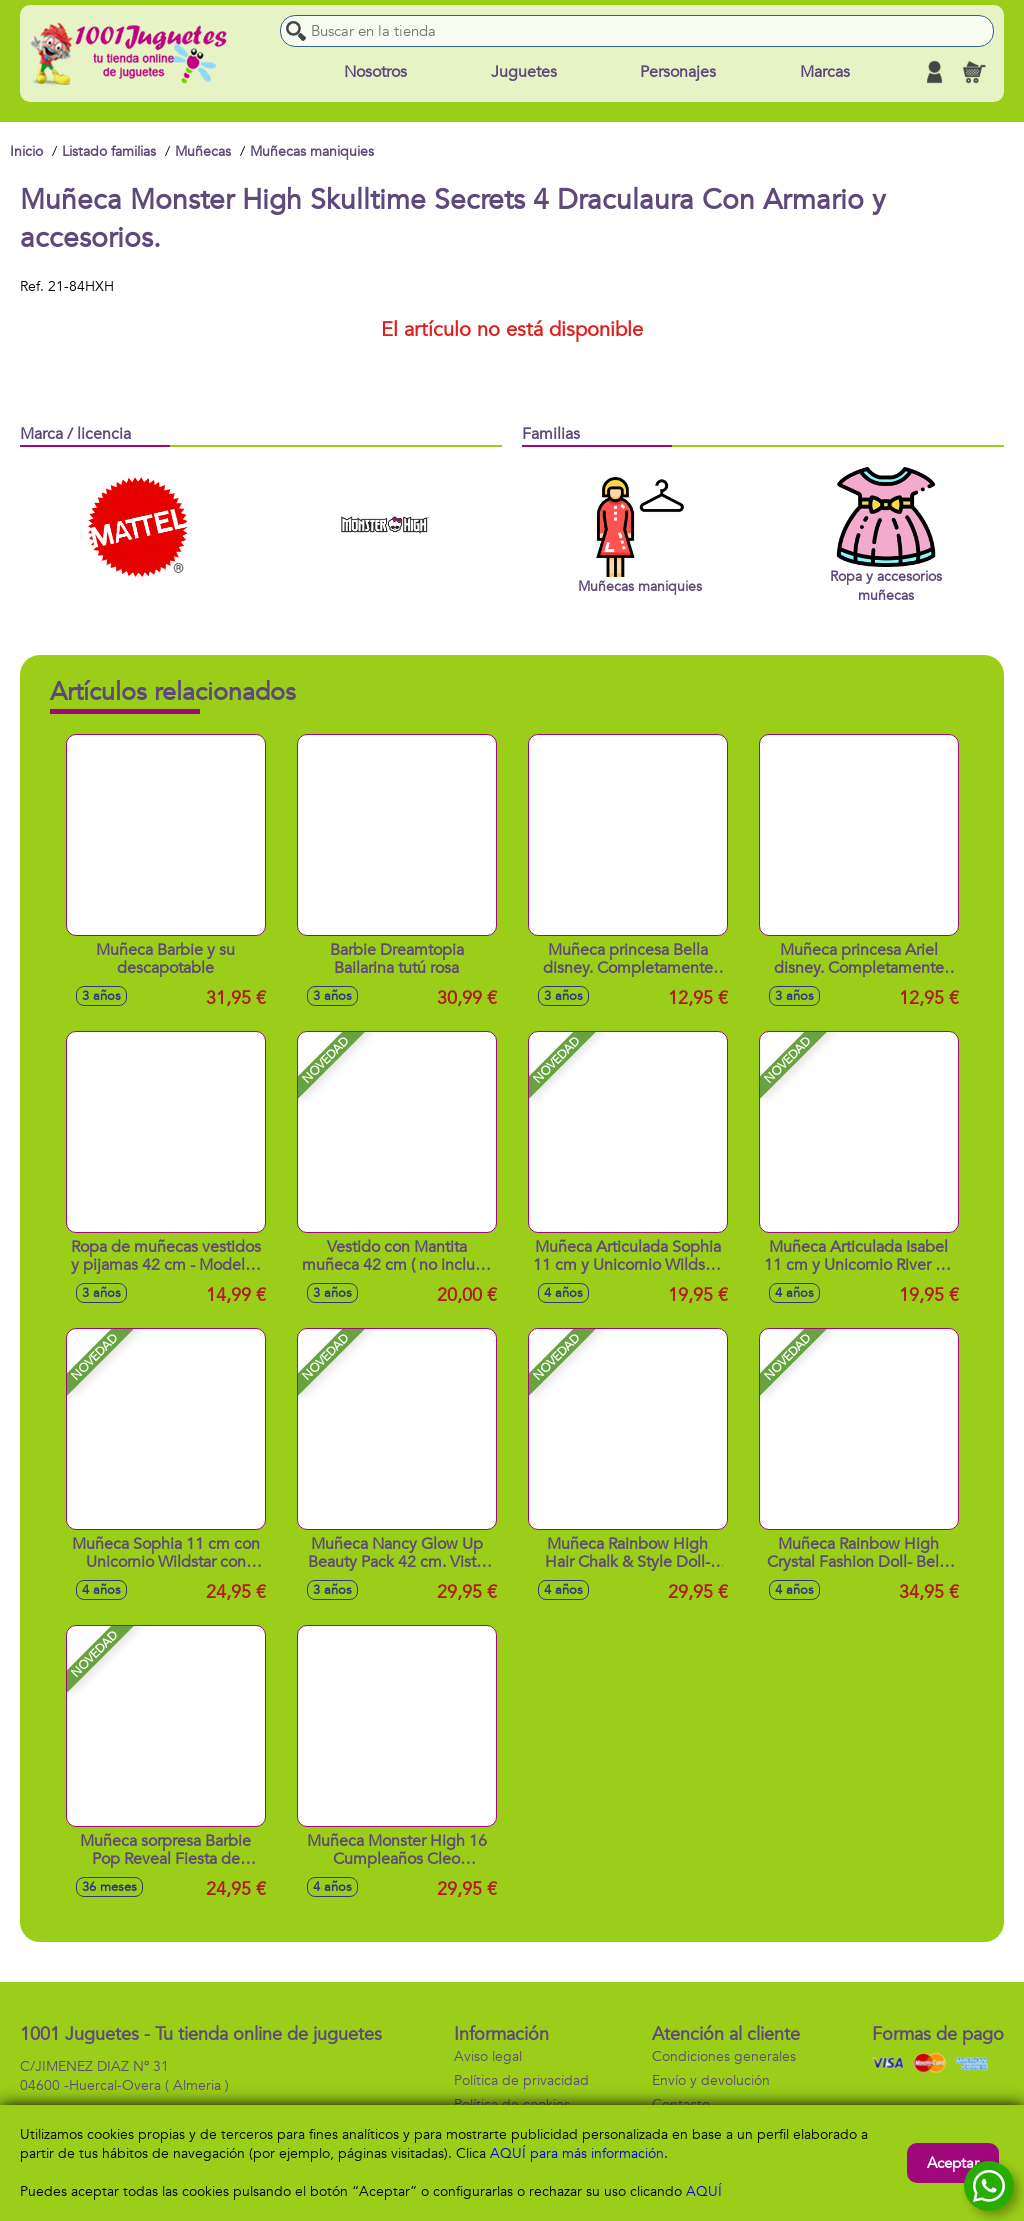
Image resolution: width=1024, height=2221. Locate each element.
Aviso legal (488, 2056)
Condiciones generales (724, 2056)
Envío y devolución (711, 2080)
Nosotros (375, 72)
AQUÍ (704, 2191)
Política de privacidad (521, 2080)
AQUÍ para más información (577, 2153)
